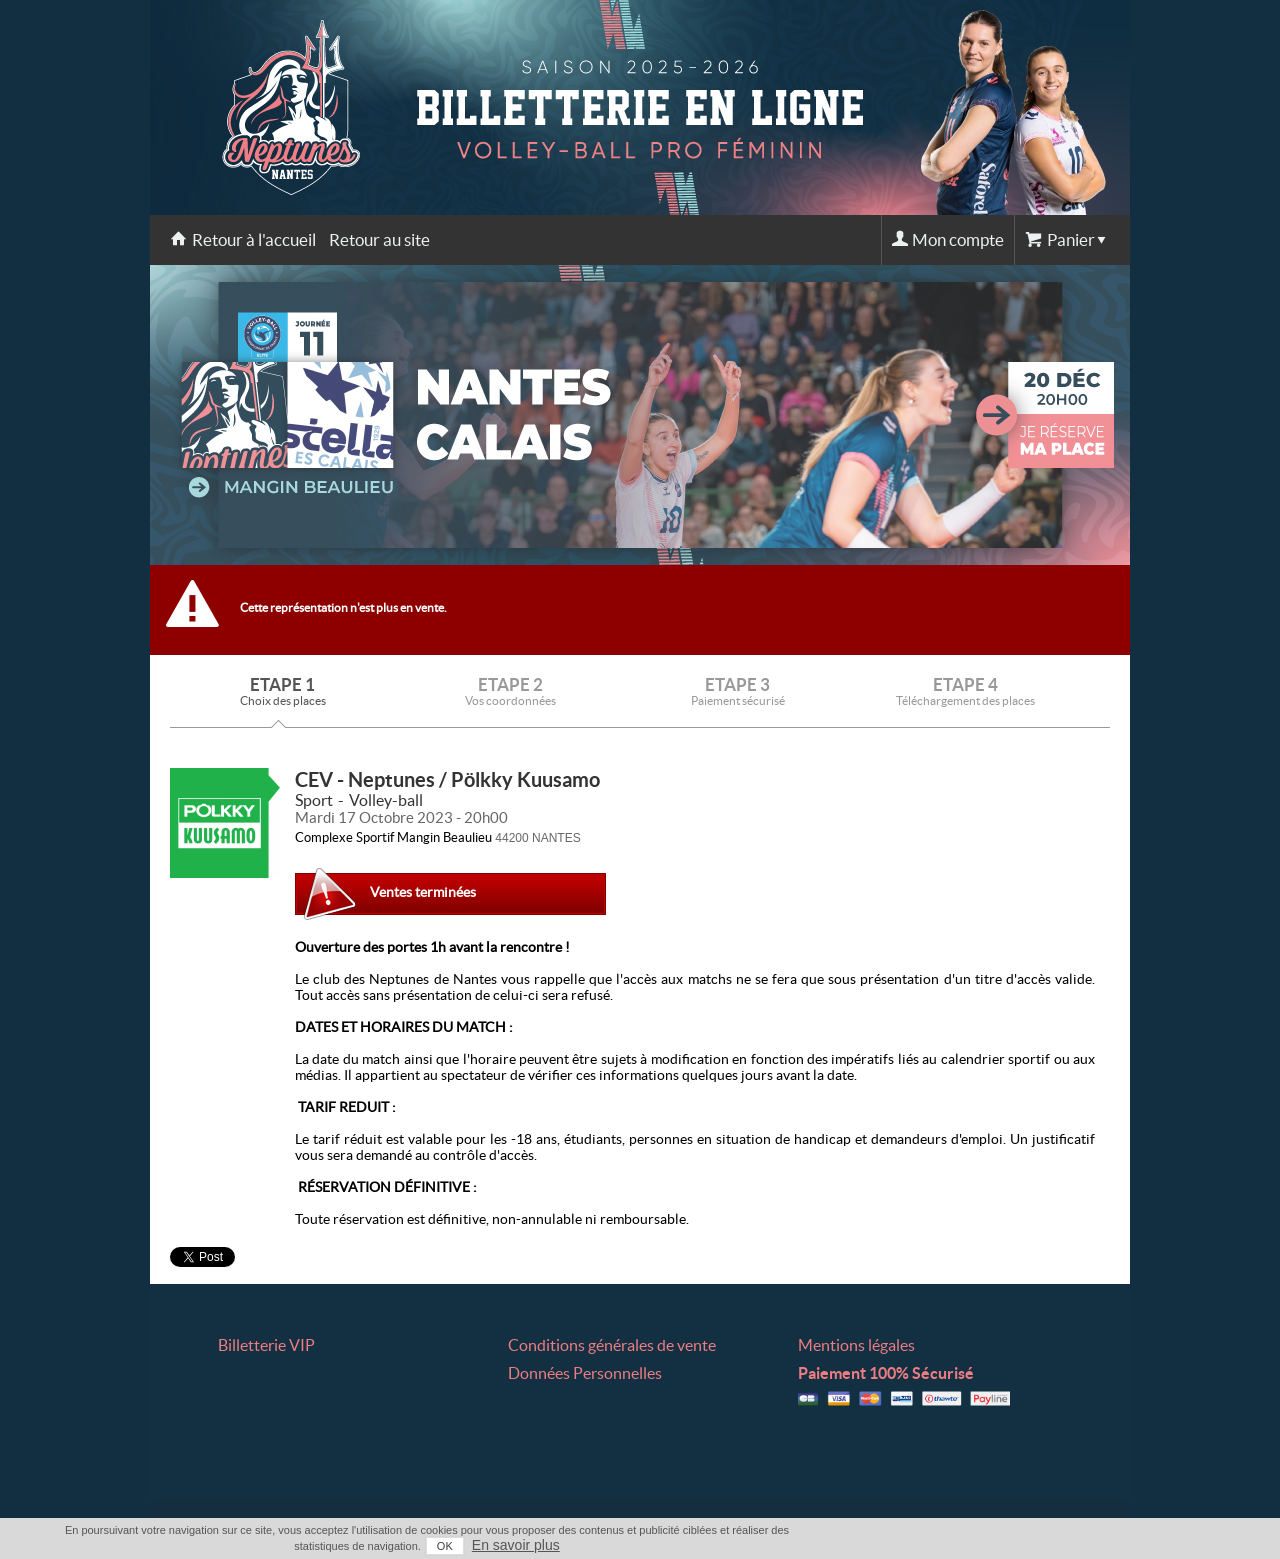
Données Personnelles (585, 1373)
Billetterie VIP (266, 1345)
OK (445, 1546)
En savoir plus (516, 1545)
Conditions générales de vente (612, 1345)
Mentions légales (856, 1345)
